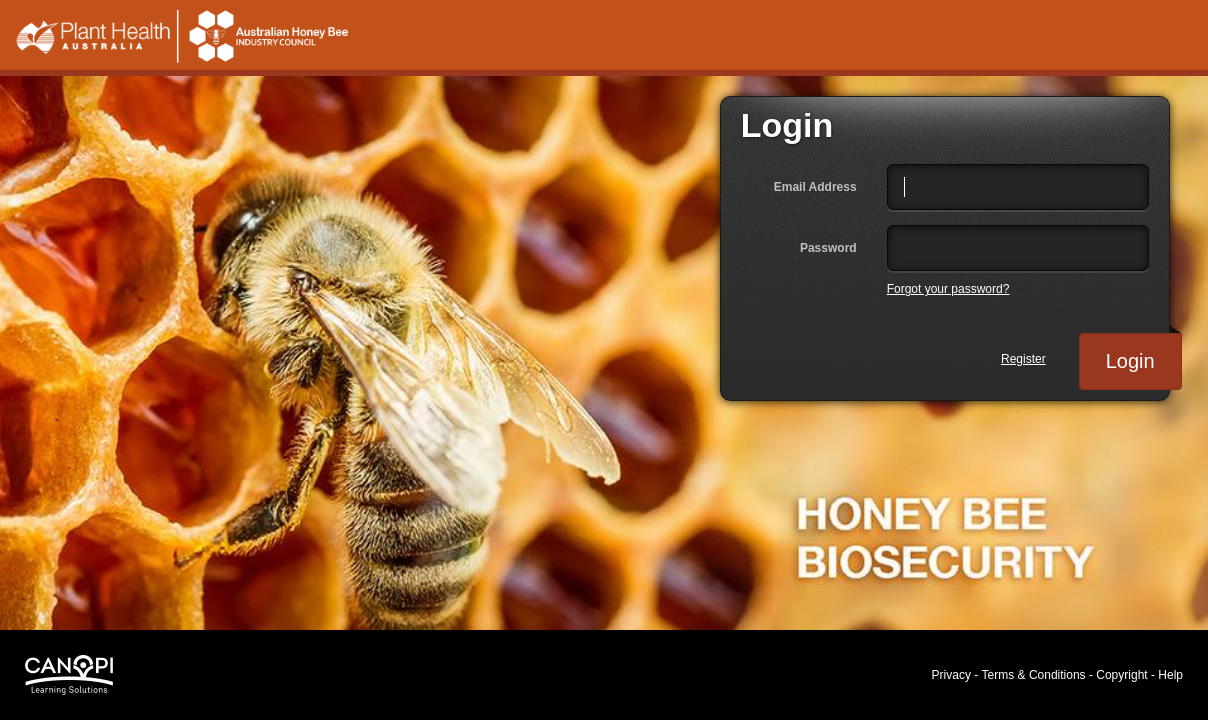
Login (1143, 352)
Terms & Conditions (1034, 675)
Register (1023, 359)
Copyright (1121, 675)
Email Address (815, 187)
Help (1170, 675)
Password (828, 248)
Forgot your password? (948, 289)
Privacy (951, 675)
